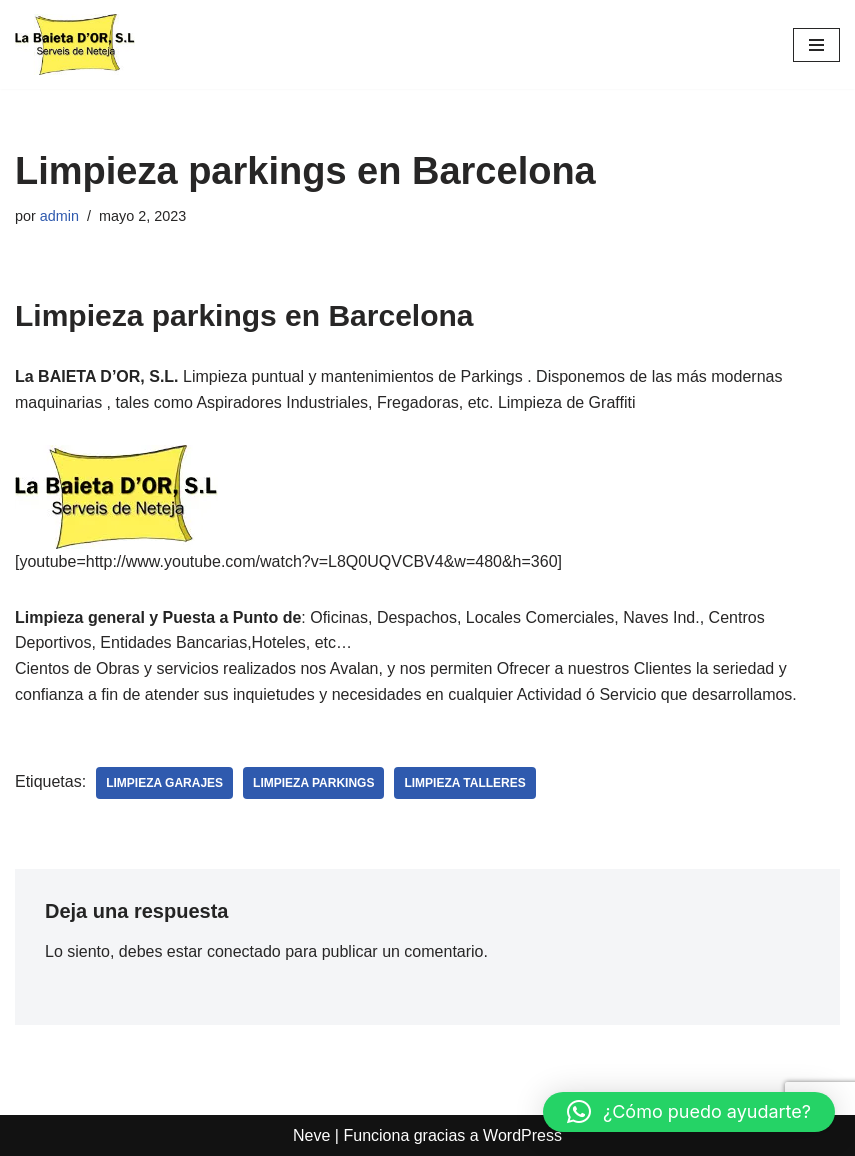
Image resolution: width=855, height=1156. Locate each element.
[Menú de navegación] (816, 45)
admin (59, 216)
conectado (244, 951)
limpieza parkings (313, 783)
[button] (689, 1112)
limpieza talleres (464, 783)
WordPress (522, 1135)
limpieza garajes (164, 783)
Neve (311, 1135)
